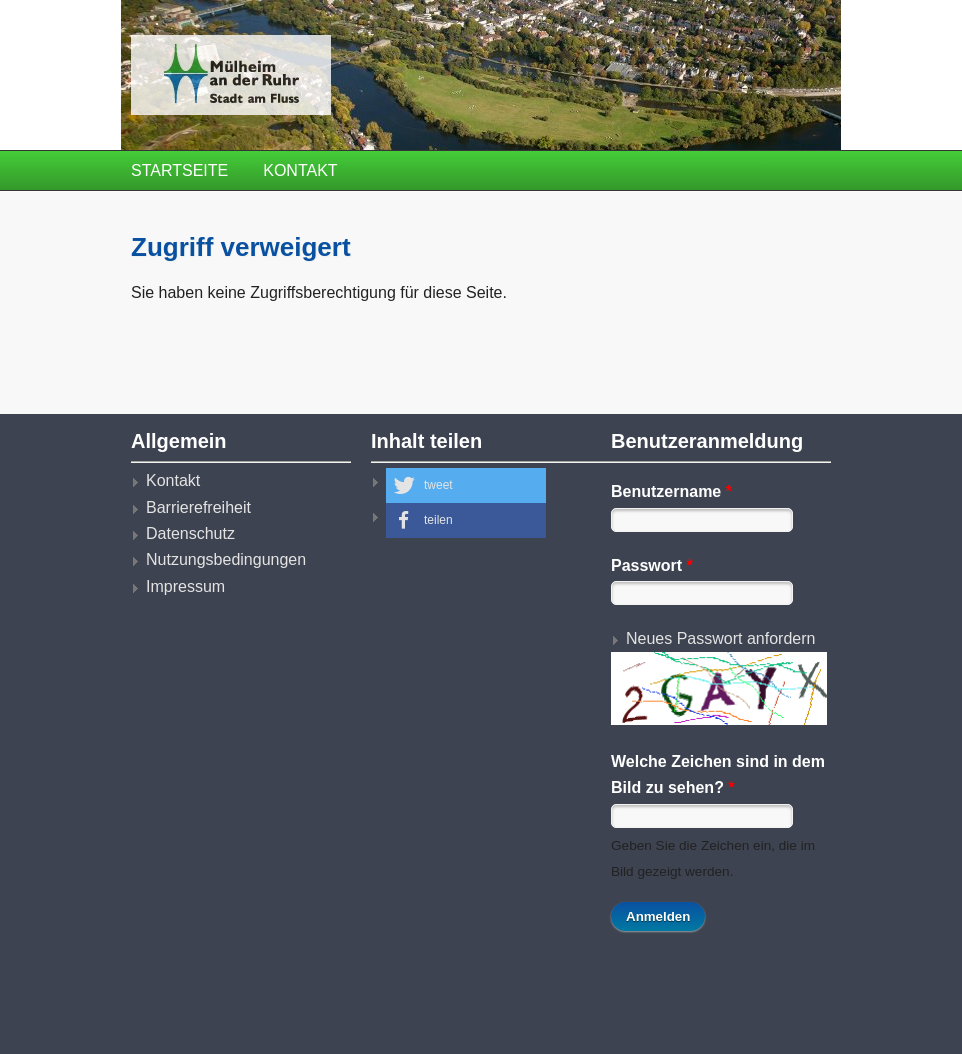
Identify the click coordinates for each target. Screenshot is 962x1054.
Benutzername (671, 491)
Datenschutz (190, 533)
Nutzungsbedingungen (226, 559)
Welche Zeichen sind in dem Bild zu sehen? (718, 774)
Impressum (185, 586)
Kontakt (300, 170)
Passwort (652, 565)
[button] (466, 485)
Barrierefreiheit (198, 507)
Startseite (179, 170)
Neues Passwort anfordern (720, 638)
